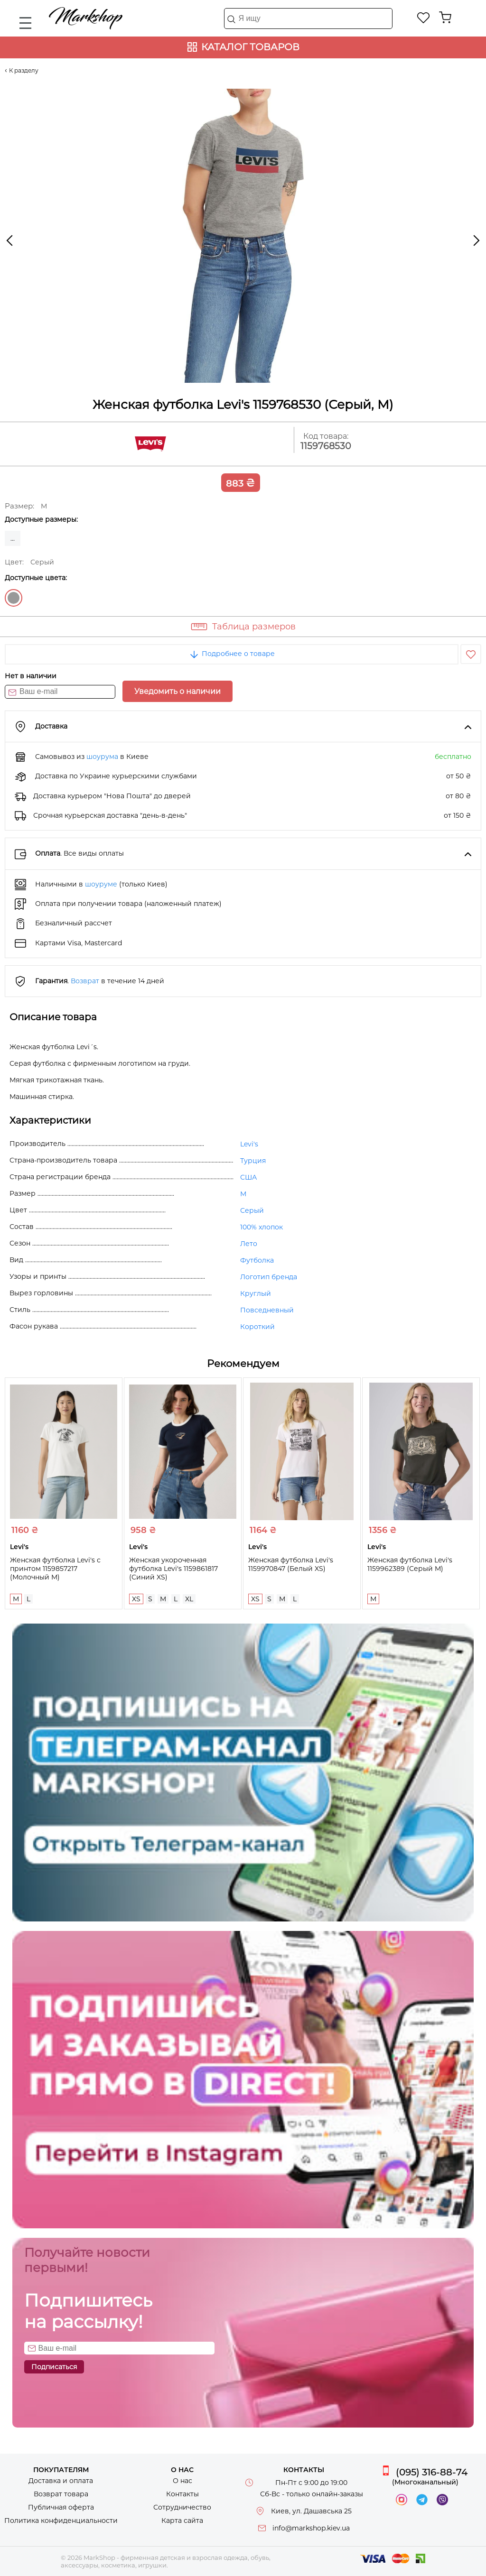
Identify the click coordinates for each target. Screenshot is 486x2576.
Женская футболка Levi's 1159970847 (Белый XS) (290, 1564)
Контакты (182, 2494)
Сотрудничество (182, 2507)
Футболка (257, 1260)
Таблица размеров (254, 626)
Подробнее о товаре (231, 653)
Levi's (249, 1144)
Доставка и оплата (60, 2480)
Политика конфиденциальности (61, 2520)
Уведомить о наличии (177, 691)
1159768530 (325, 446)
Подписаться (54, 2367)
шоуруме (101, 884)
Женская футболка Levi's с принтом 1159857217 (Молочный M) (55, 1568)
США (248, 1177)
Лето (248, 1243)
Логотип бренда (268, 1277)
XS (136, 1599)
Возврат (85, 981)
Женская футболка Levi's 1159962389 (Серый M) (409, 1564)
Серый (13, 598)
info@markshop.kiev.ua (311, 2528)
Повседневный (267, 1310)
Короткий (257, 1326)
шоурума (102, 756)
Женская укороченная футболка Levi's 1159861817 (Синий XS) (173, 1568)
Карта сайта (182, 2520)
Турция (253, 1160)
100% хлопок (261, 1227)
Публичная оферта (61, 2507)
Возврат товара (61, 2494)
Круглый (255, 1293)
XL (189, 1599)
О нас (182, 2480)
